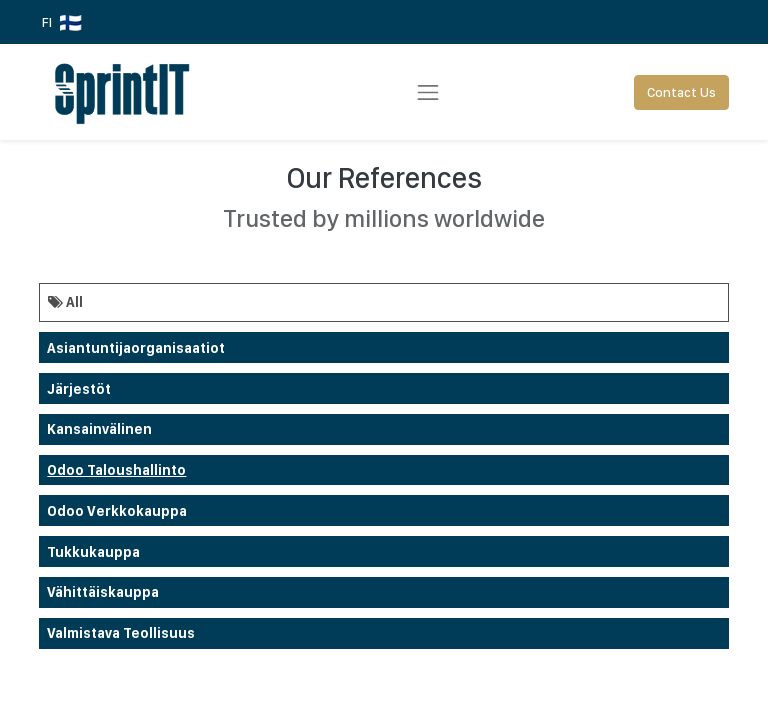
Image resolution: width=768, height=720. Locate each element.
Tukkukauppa (93, 552)
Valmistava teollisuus (121, 633)
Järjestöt (79, 389)
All (65, 302)
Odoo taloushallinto (116, 470)
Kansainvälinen (99, 429)
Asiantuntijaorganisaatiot (136, 348)
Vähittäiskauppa (103, 592)
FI (62, 23)
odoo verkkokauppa (117, 511)
